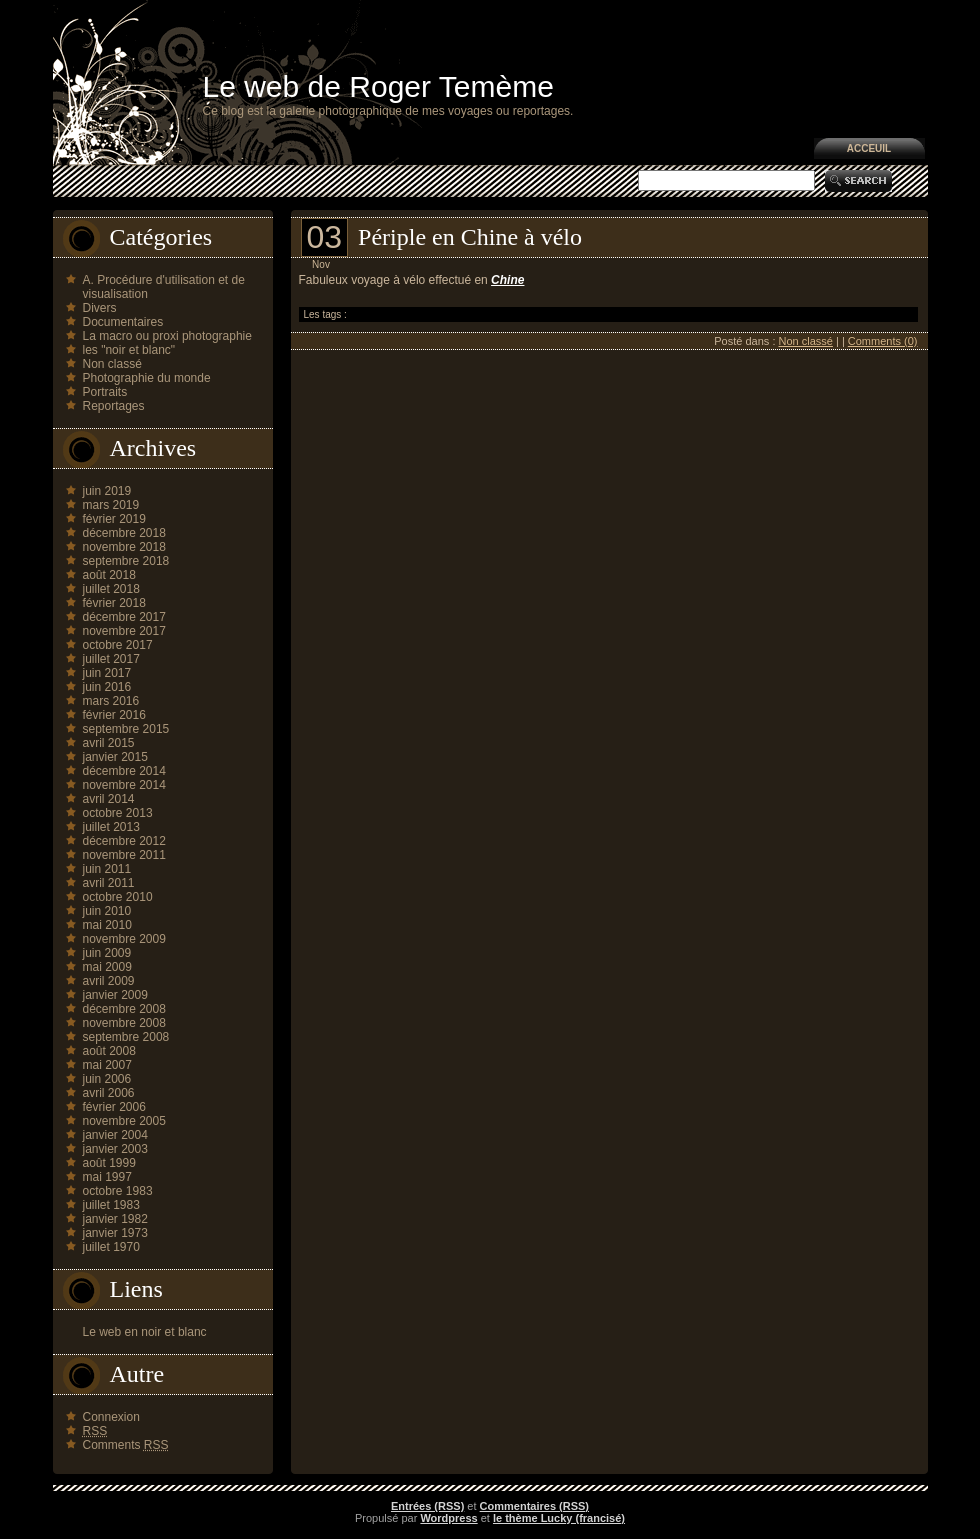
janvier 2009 (115, 995)
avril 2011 (109, 883)
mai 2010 (107, 925)
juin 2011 (107, 869)
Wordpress (448, 1518)
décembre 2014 (124, 771)
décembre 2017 (124, 617)
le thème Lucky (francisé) (559, 1518)
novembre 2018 (124, 547)
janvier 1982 (115, 1219)
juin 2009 (107, 953)
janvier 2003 (115, 1149)
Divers (100, 308)
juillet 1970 (111, 1247)
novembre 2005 (124, 1121)
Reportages (114, 406)
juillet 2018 (111, 589)
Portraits (105, 392)
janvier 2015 (115, 757)
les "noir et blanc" (129, 350)
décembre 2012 (124, 841)
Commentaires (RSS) (534, 1506)
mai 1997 (107, 1177)
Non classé (112, 364)
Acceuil (869, 148)
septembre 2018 (126, 561)
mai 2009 (107, 967)
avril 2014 (109, 799)
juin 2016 (107, 687)
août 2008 (109, 1051)
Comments (126, 1445)
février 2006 (114, 1107)
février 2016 (114, 715)
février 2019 (114, 519)
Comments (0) (883, 341)
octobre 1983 (118, 1191)
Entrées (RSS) (427, 1506)
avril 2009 (109, 981)
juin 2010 (107, 911)
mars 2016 (111, 701)
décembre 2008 (124, 1009)
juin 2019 (107, 491)
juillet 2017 (111, 659)
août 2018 (109, 575)
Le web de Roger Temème (378, 86)
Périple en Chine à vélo (470, 237)
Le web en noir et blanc (145, 1332)
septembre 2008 (126, 1037)
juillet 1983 (111, 1205)
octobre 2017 (118, 645)
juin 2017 (107, 673)
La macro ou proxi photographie (167, 336)
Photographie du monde (147, 378)
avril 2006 (109, 1093)
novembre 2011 (124, 855)
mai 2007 (107, 1065)
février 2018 (114, 603)
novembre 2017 (124, 631)
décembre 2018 (124, 533)
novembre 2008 (124, 1023)
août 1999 (109, 1163)
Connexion (111, 1417)
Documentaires (123, 322)
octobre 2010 (118, 897)
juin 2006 (107, 1079)
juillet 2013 (111, 827)
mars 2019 (111, 505)
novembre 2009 (124, 939)
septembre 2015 (126, 729)
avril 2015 (109, 743)
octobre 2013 (118, 813)
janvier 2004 (115, 1135)
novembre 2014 (124, 785)
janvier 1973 (115, 1233)
